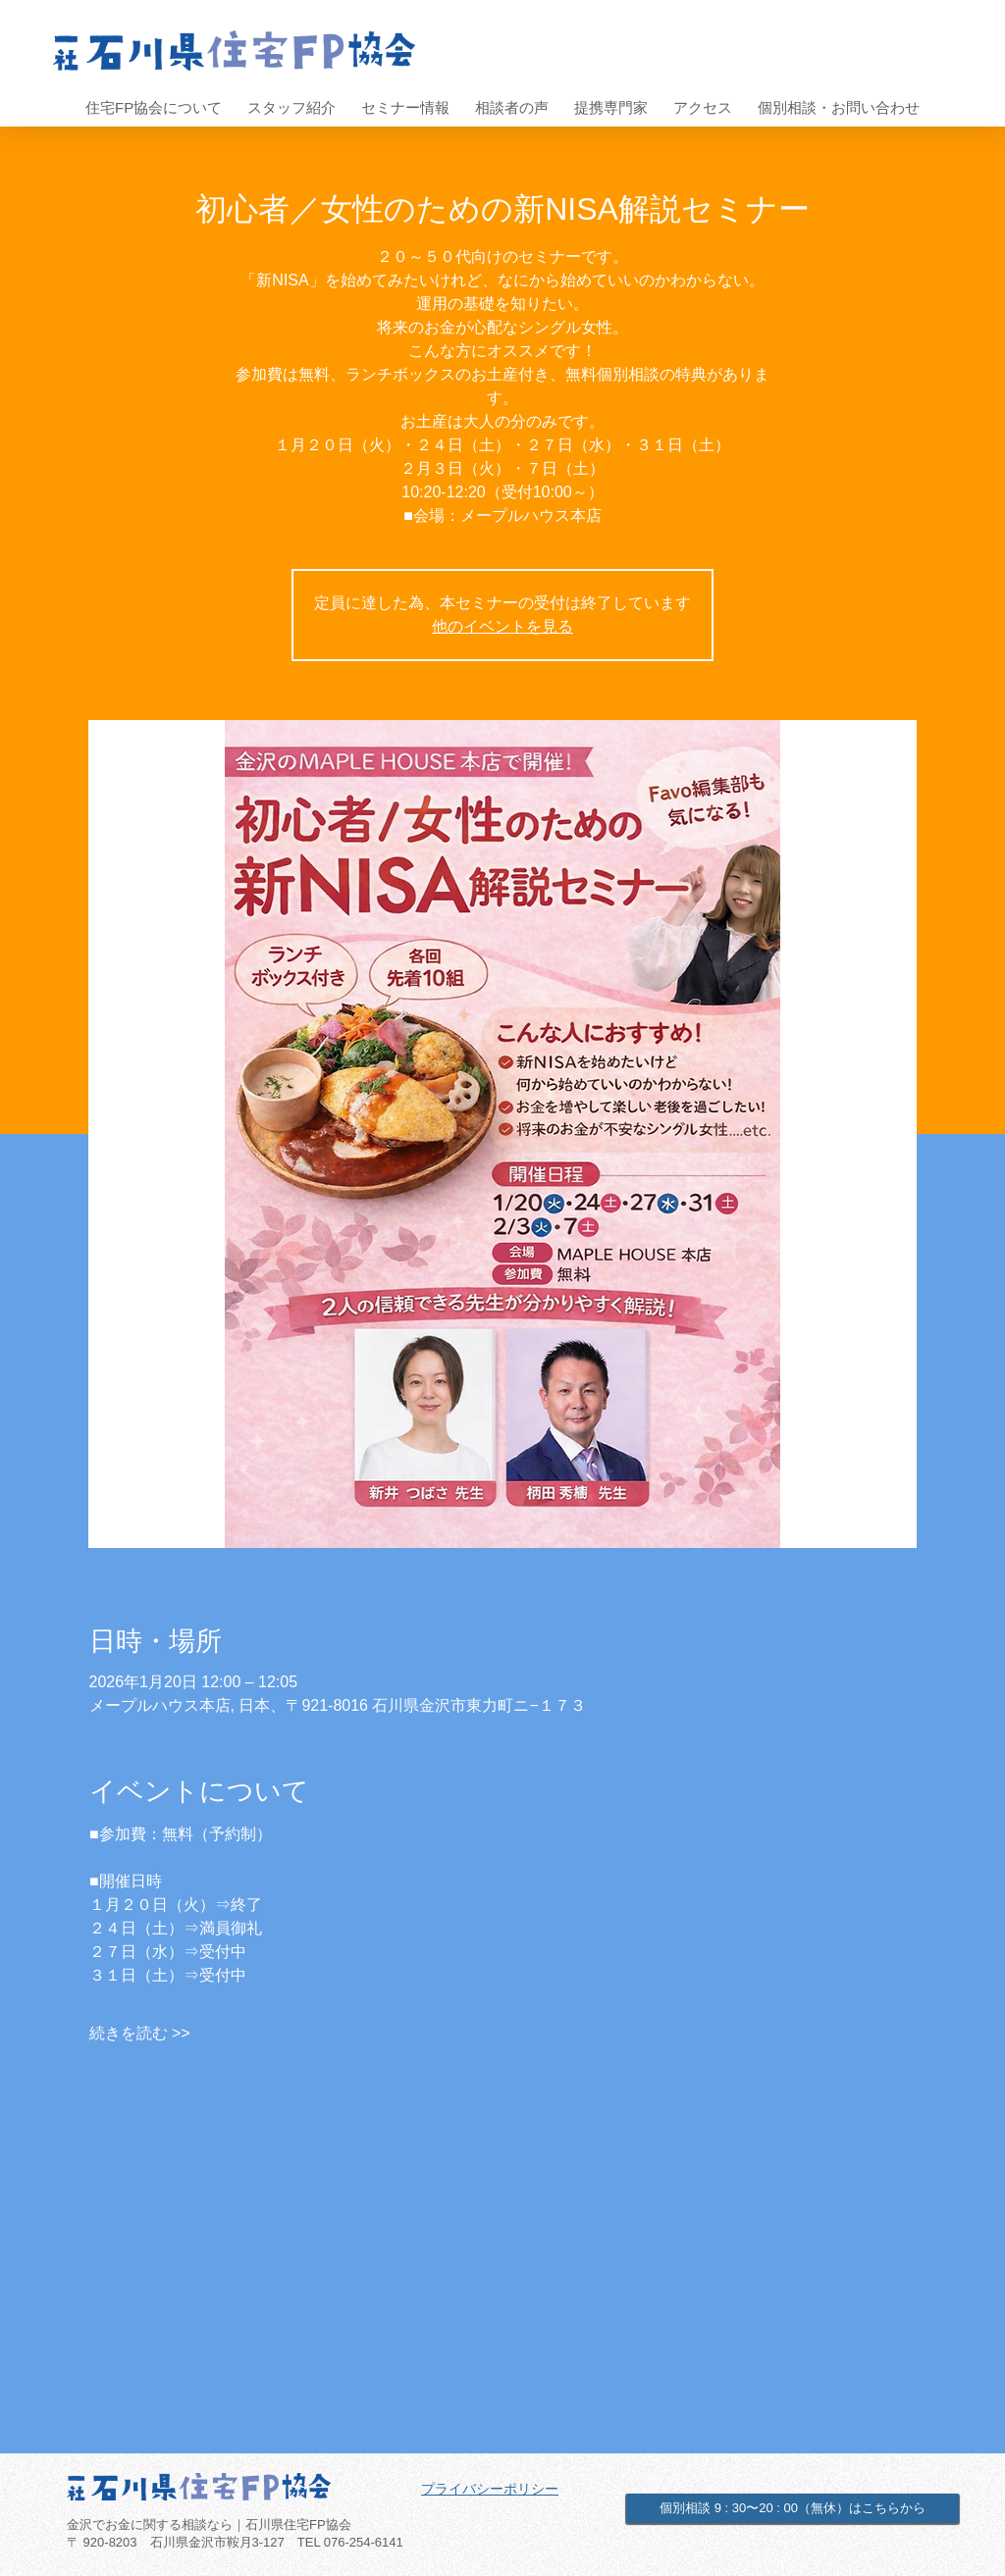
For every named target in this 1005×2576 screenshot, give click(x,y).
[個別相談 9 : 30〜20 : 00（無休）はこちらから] (792, 2508)
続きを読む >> (139, 2033)
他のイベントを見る (502, 626)
